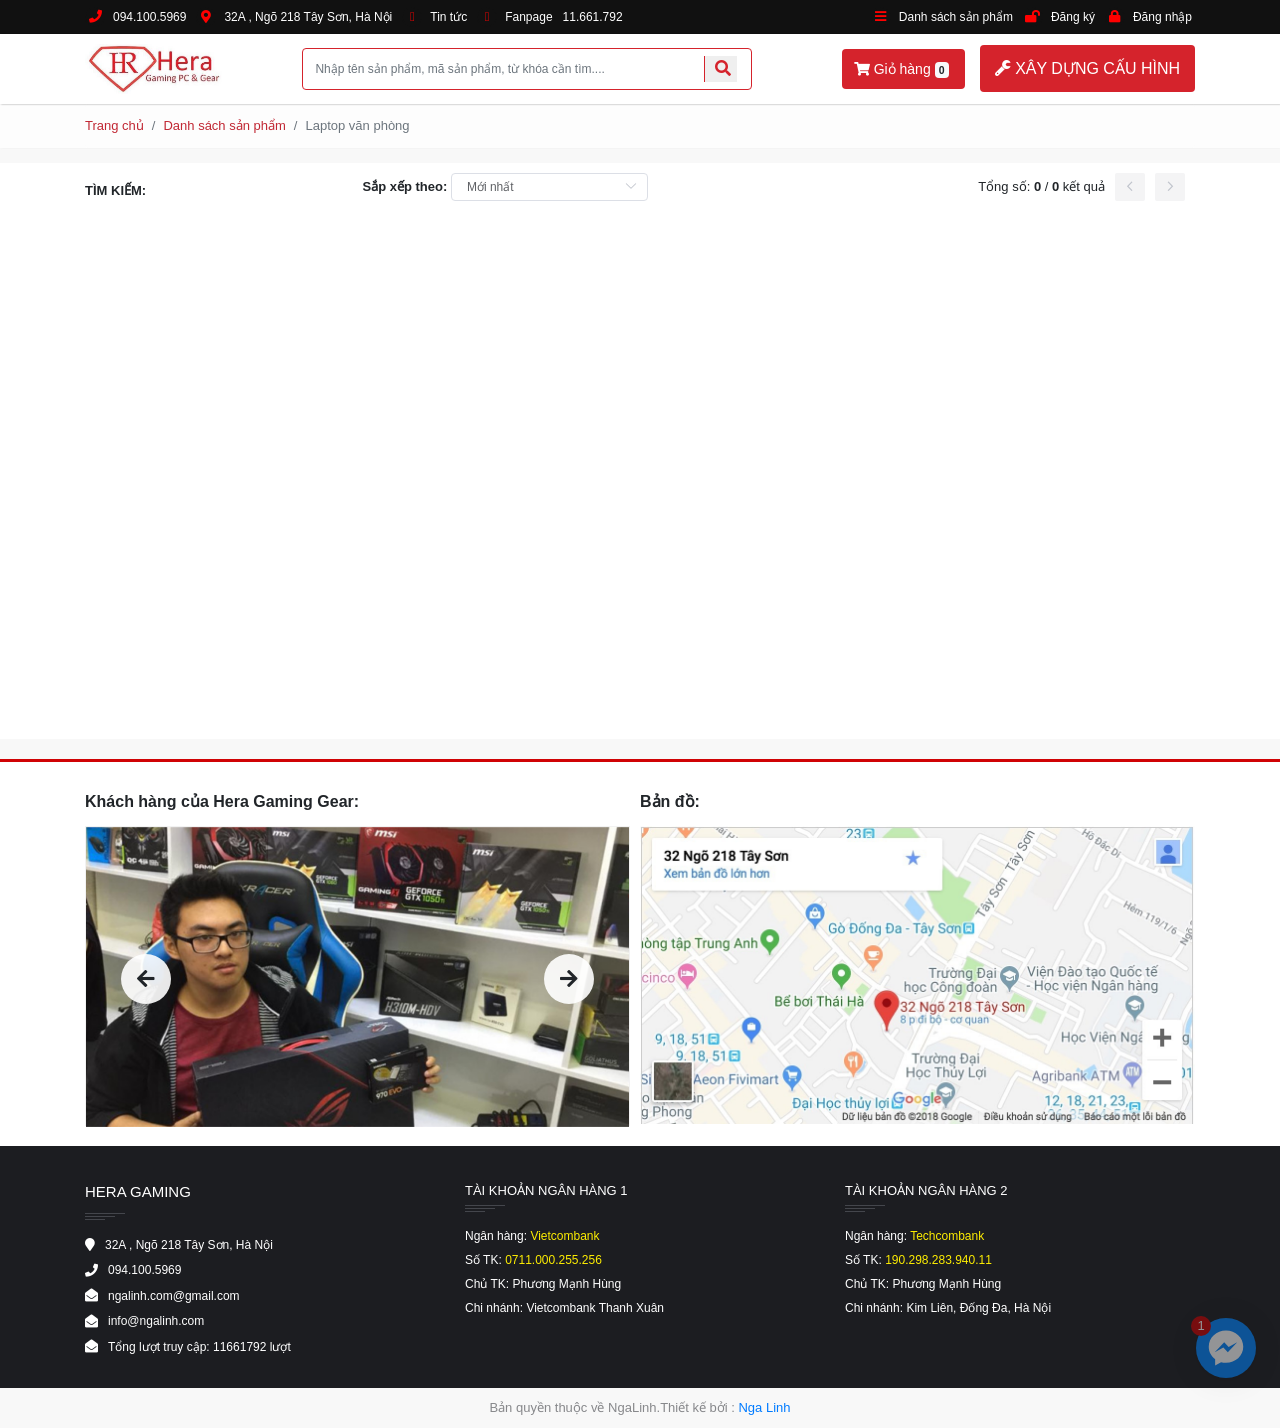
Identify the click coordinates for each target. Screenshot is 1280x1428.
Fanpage (528, 17)
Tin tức (448, 17)
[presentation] (146, 979)
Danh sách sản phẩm (956, 17)
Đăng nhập (1162, 17)
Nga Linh (764, 1407)
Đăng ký (1073, 17)
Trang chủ (114, 125)
